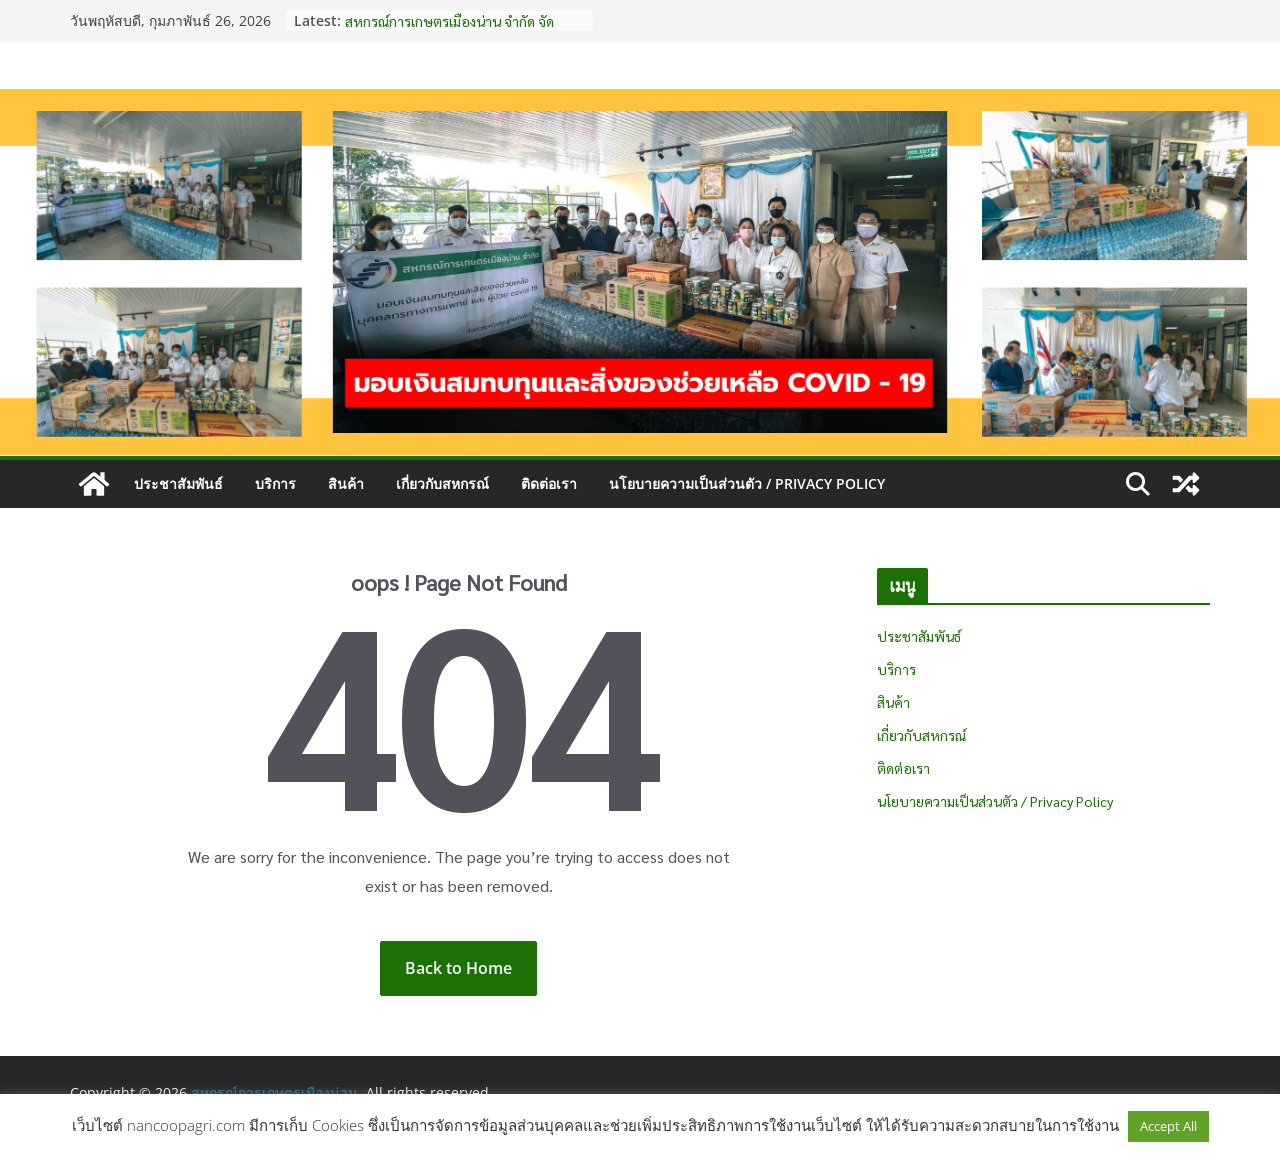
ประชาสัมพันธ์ (178, 483)
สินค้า (346, 483)
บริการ (275, 483)
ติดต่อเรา (549, 483)
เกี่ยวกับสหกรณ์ (442, 483)
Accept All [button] (1168, 1126)
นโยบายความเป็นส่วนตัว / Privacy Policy (747, 483)
